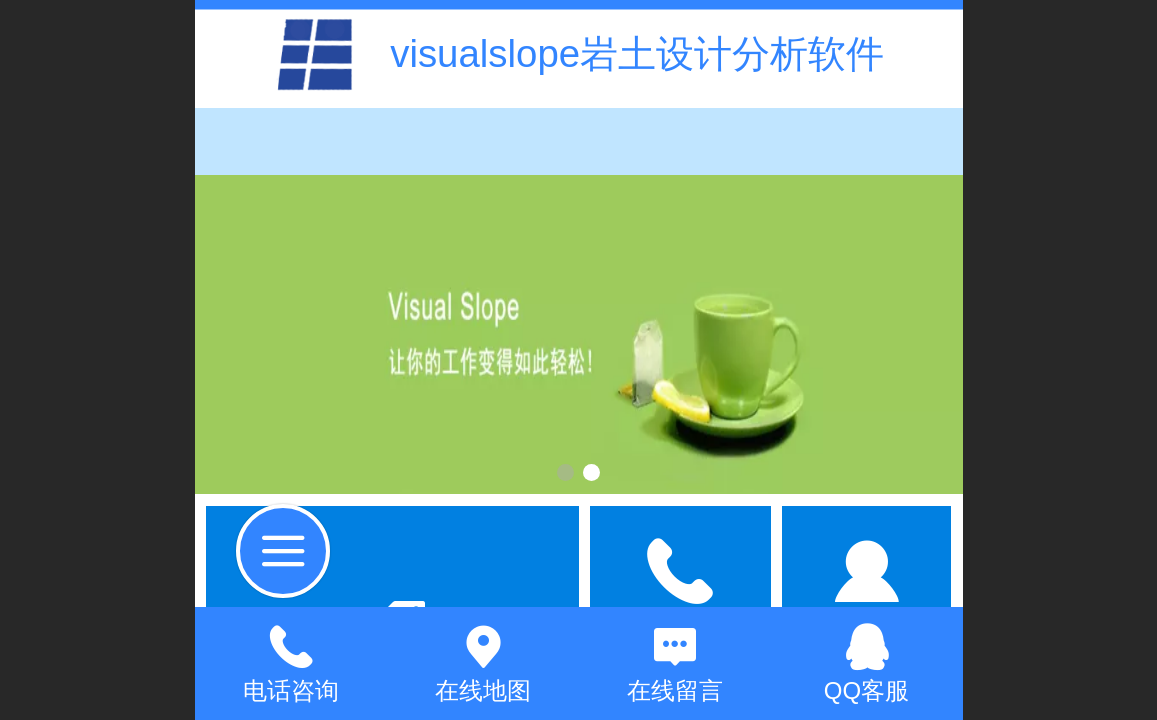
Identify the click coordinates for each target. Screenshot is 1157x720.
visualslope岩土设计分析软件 (637, 53)
